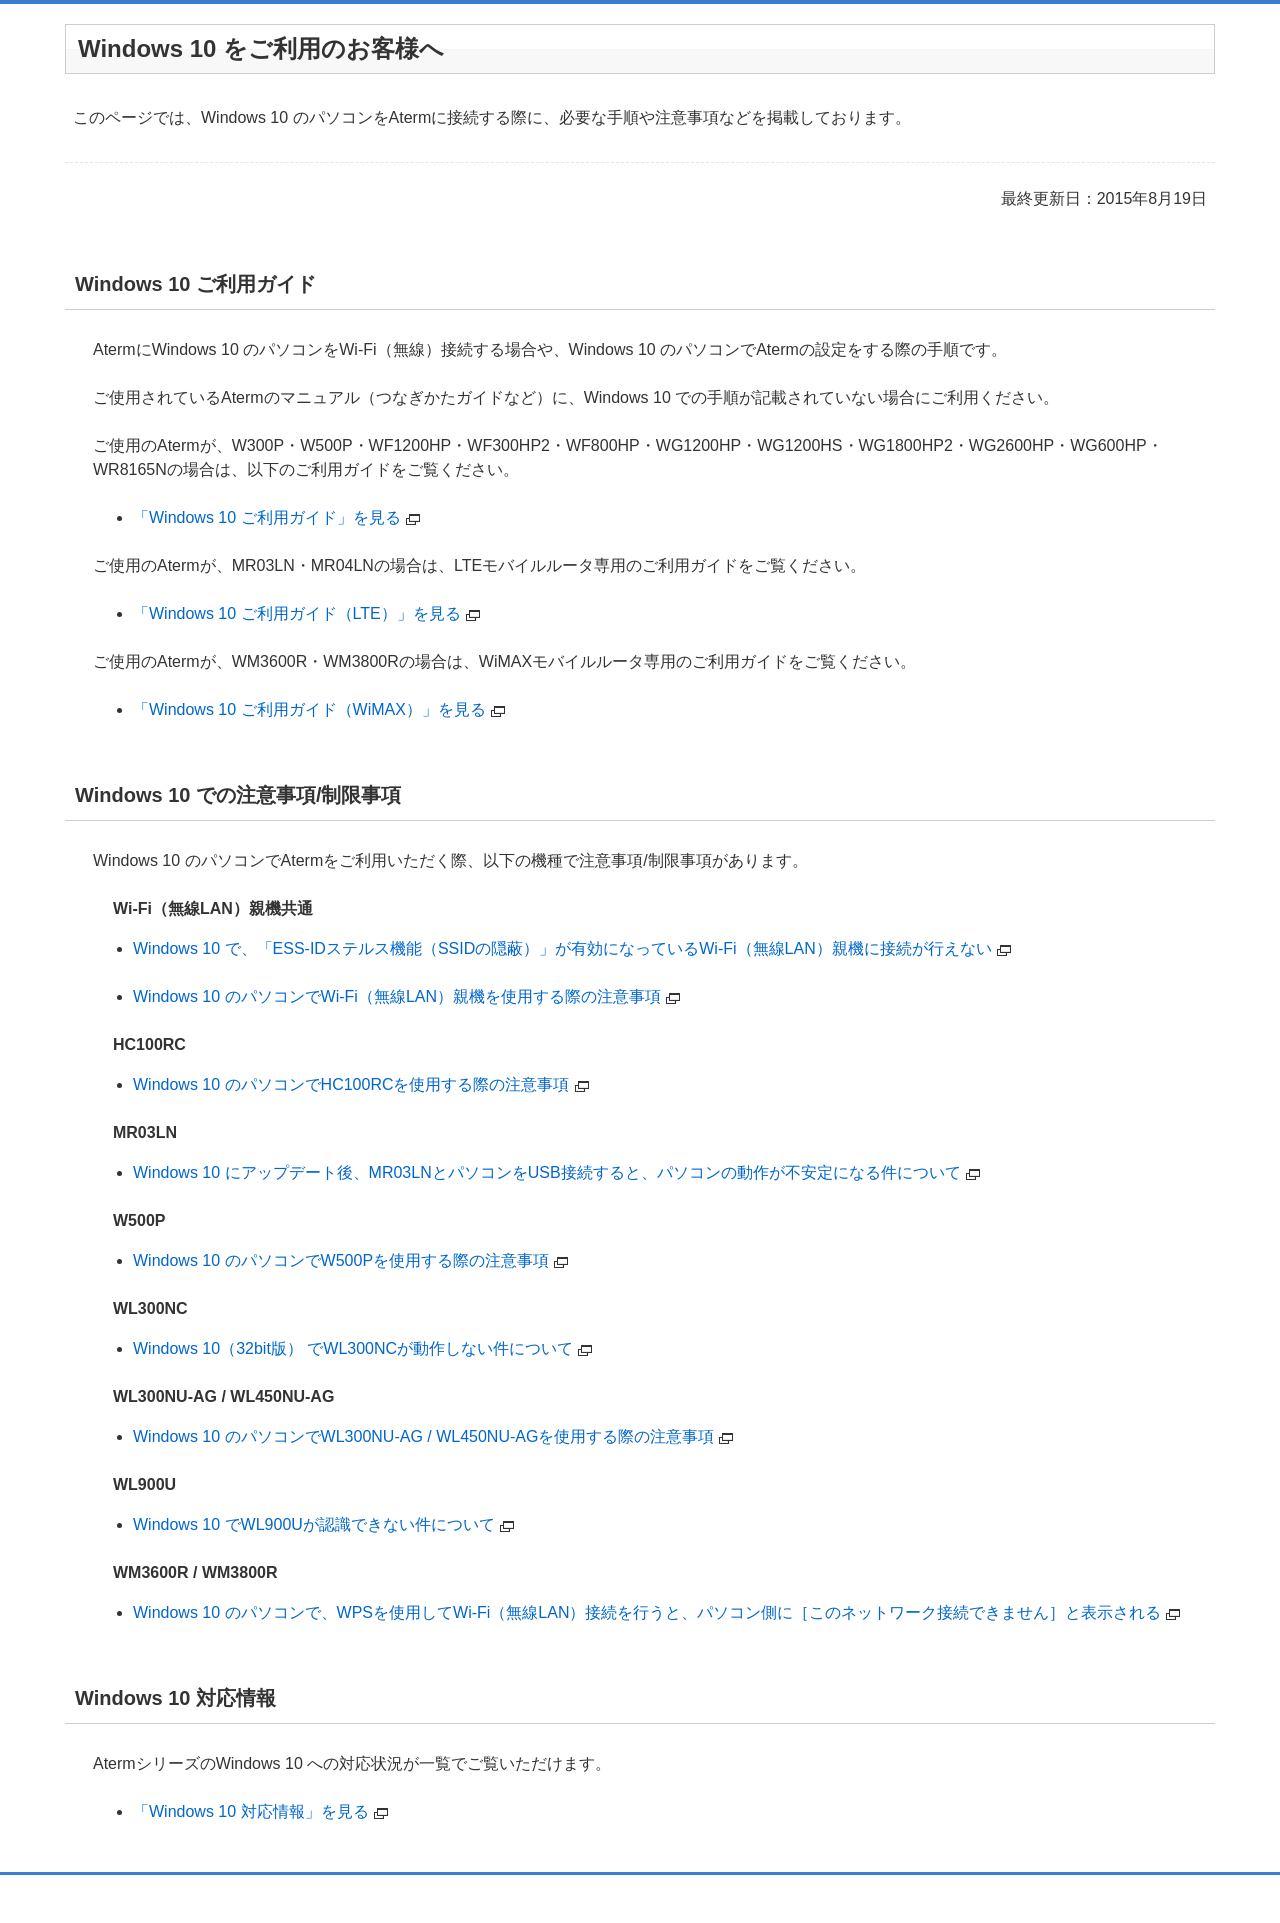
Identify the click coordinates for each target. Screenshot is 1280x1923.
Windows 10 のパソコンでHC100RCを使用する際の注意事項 (351, 1084)
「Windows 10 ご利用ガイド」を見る (267, 517)
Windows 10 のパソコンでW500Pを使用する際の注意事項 (341, 1260)
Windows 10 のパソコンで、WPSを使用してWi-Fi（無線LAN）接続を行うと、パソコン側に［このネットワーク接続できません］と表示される (647, 1612)
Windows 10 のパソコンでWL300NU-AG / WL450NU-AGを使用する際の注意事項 (423, 1436)
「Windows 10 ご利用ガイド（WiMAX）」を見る (309, 709)
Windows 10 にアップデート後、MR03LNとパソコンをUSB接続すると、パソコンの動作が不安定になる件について (547, 1172)
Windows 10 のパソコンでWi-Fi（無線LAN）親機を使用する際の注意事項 (397, 996)
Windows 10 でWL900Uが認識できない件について (314, 1524)
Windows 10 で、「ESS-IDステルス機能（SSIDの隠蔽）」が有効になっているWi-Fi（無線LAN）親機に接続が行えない (562, 948)
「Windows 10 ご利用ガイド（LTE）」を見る (297, 613)
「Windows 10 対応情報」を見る (251, 1811)
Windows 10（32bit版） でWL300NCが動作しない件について (353, 1348)
